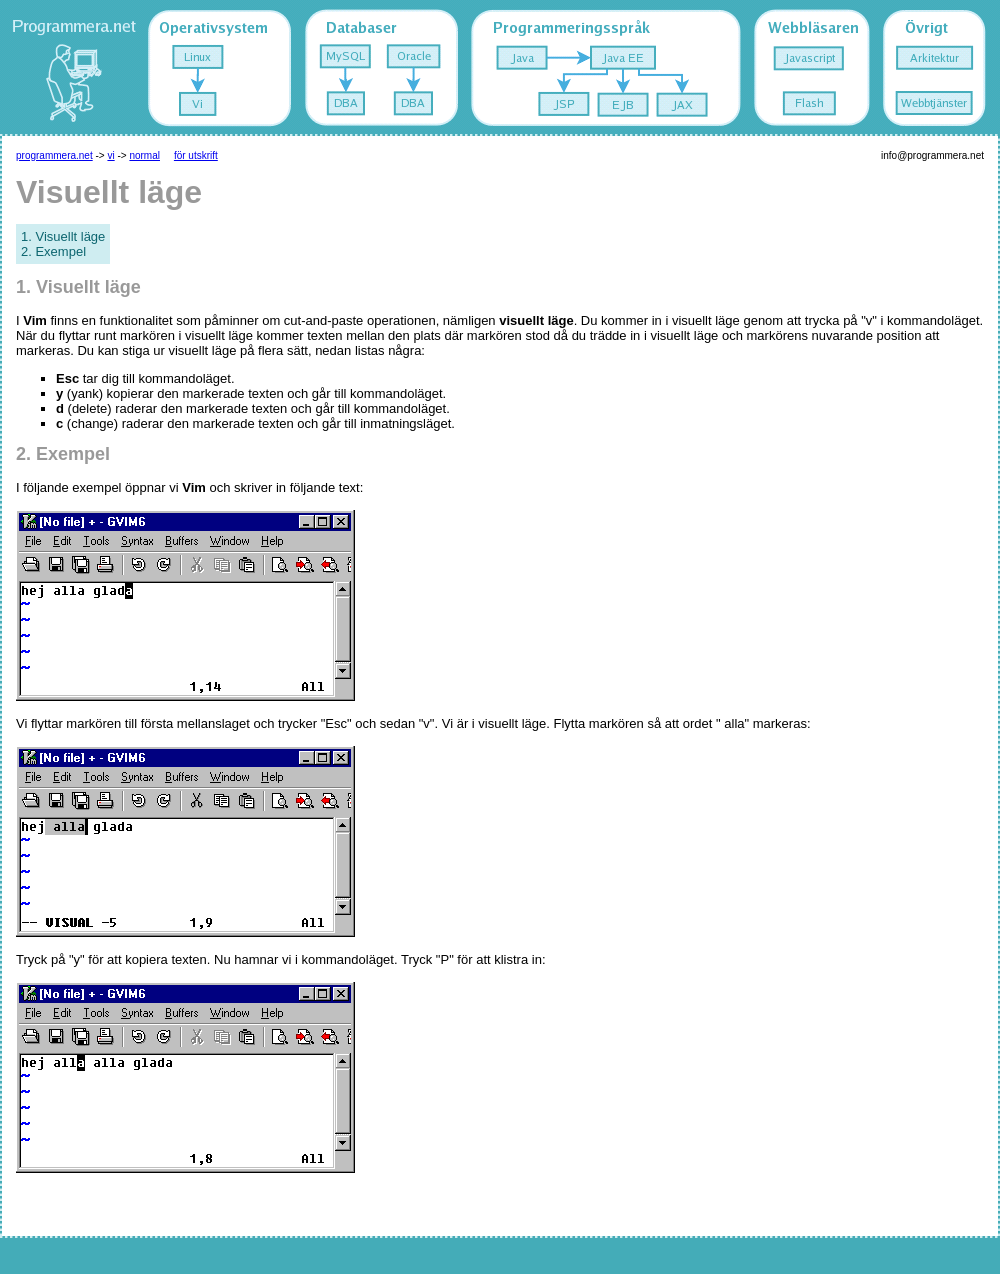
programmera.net (54, 155)
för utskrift (196, 155)
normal (144, 155)
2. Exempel (53, 251)
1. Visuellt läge (63, 236)
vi (110, 155)
